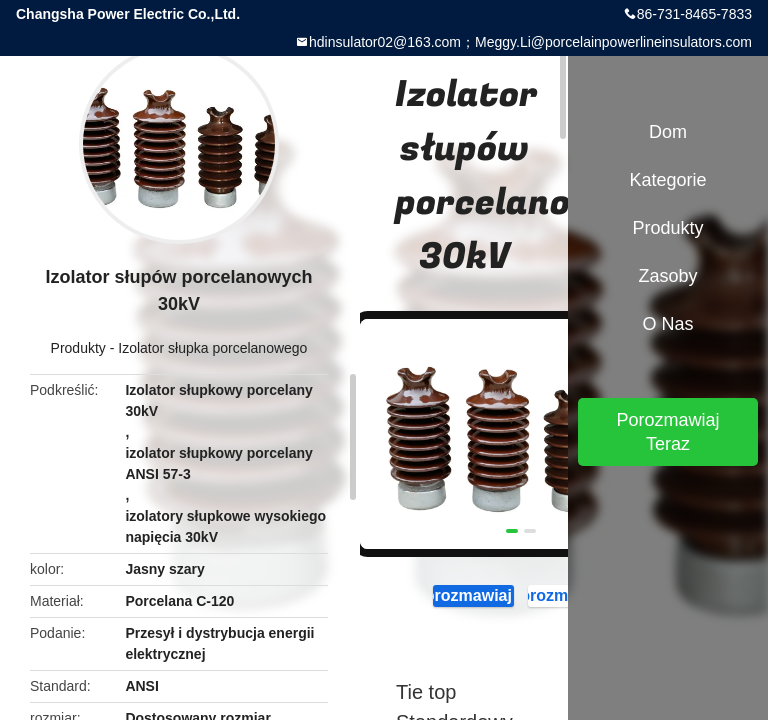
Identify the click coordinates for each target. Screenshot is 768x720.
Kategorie (667, 180)
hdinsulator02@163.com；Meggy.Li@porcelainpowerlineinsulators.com (530, 42)
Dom (668, 132)
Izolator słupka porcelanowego (212, 348)
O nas (667, 324)
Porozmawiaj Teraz (467, 596)
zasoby (667, 276)
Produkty (78, 348)
